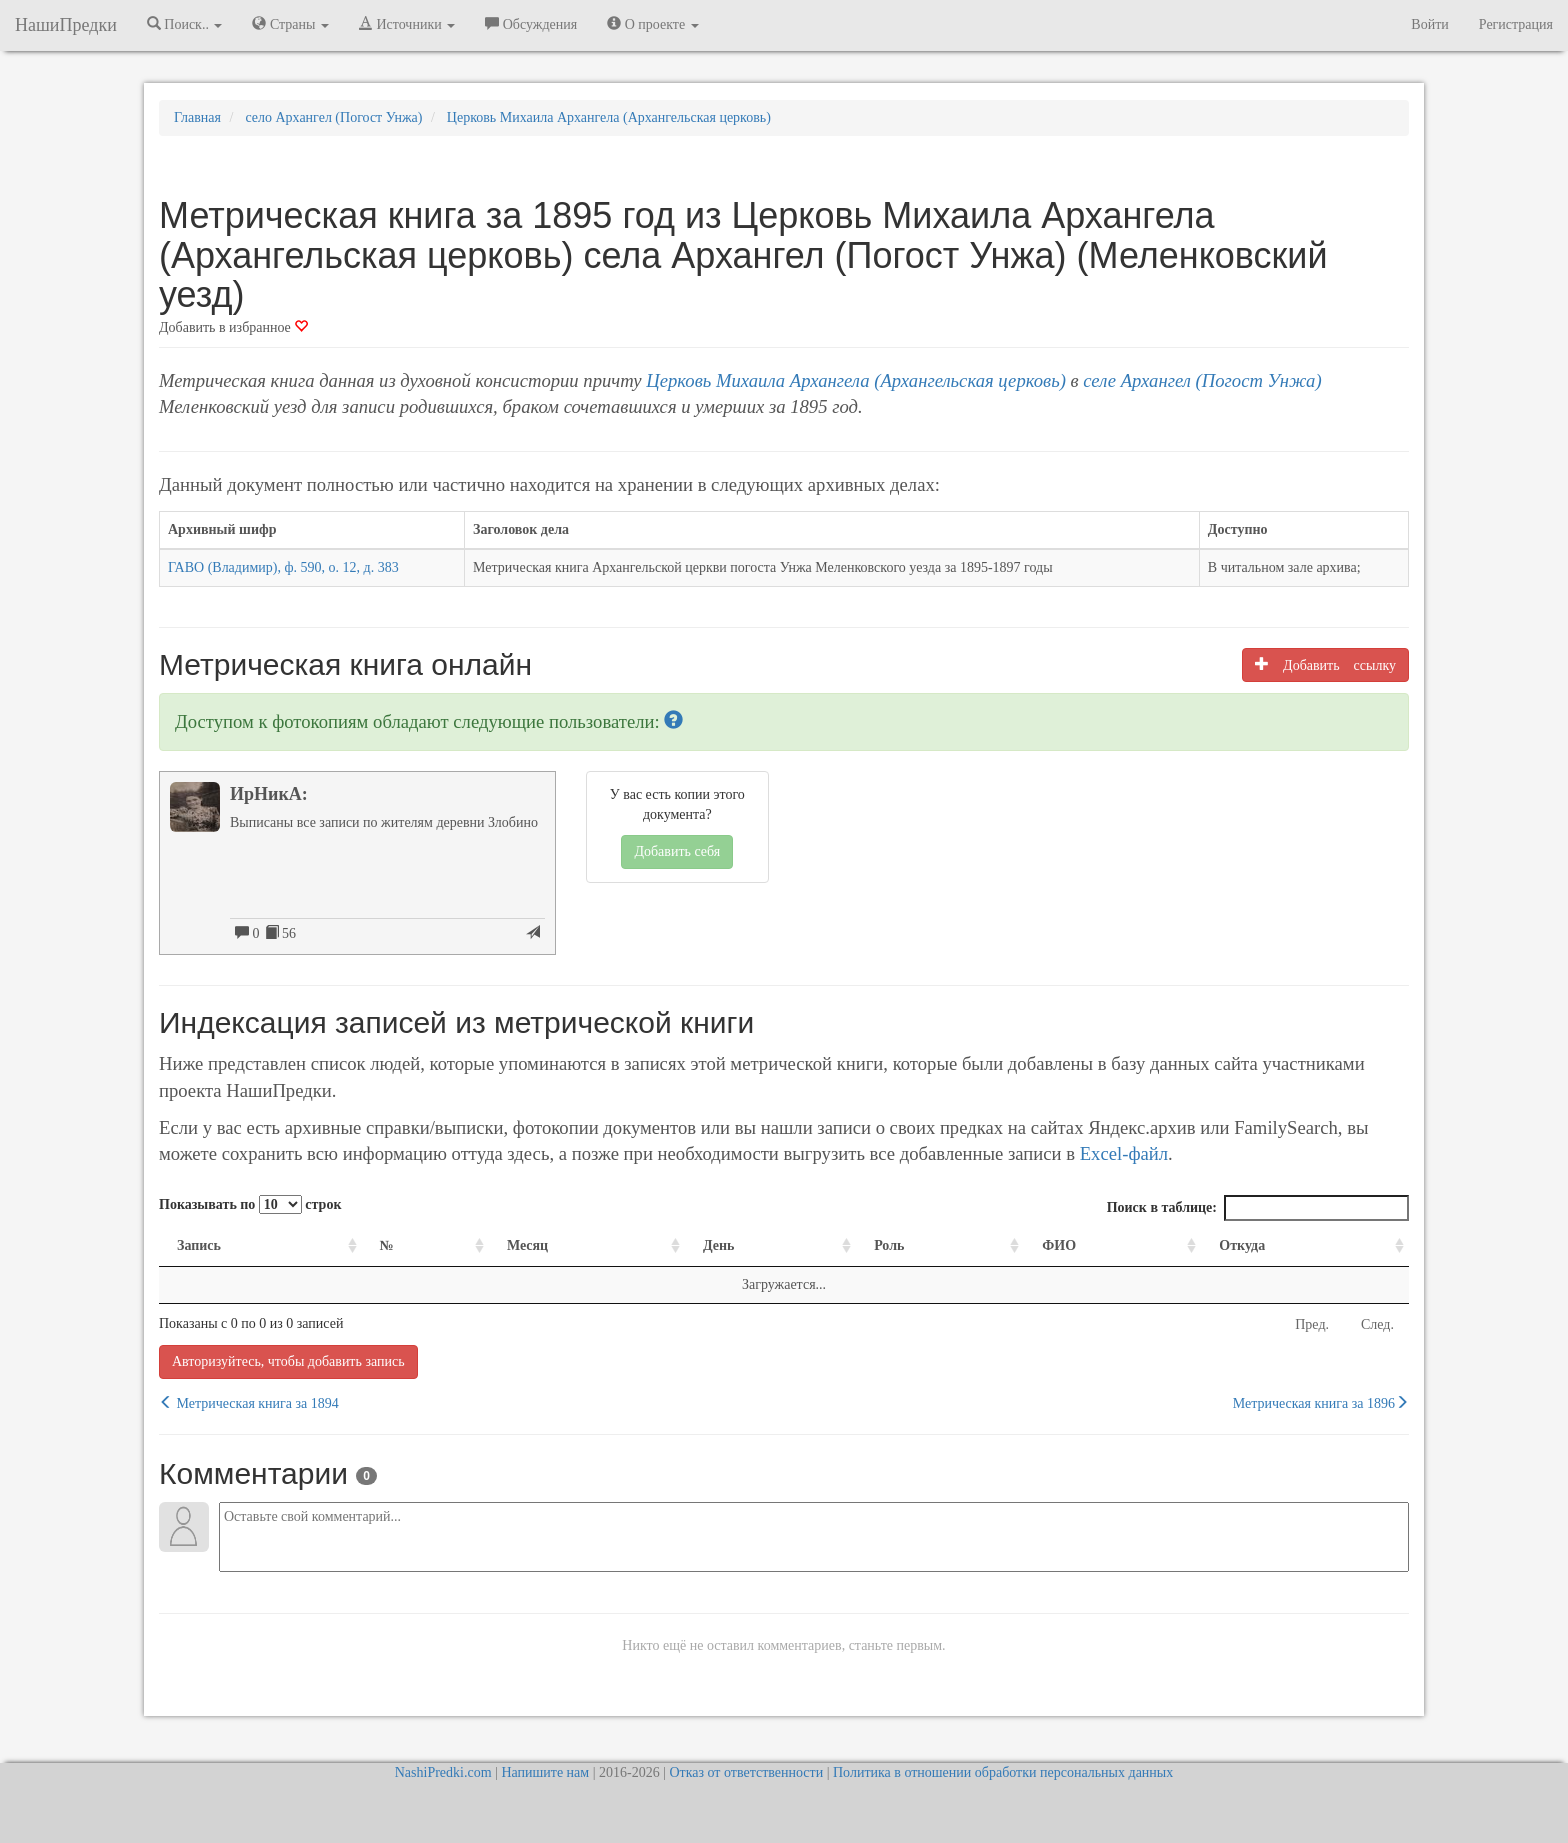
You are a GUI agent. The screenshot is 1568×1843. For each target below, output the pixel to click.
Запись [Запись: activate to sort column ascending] (199, 1245)
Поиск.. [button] (185, 24)
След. (1377, 1324)
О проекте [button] (652, 24)
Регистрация (1516, 24)
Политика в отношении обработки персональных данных (1003, 1772)
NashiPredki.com (443, 1772)
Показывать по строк (250, 1204)
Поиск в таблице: (1258, 1208)
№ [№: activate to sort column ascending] (387, 1245)
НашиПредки (66, 25)
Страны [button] (290, 24)
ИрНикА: (269, 794)
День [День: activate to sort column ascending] (719, 1245)
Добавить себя (677, 851)
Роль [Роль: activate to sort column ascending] (889, 1245)
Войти (1429, 24)
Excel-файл (1124, 1153)
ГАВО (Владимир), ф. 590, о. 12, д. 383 (283, 567)
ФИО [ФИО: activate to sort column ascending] (1059, 1245)
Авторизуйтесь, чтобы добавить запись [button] (288, 1361)
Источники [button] (407, 24)
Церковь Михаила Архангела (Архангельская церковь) (856, 380)
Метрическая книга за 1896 (1321, 1403)
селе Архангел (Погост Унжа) (1202, 380)
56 (281, 933)
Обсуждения (531, 24)
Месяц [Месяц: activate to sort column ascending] (527, 1245)
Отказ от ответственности (746, 1772)
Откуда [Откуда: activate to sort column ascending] (1242, 1245)
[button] (673, 721)
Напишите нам (545, 1772)
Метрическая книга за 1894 (249, 1403)
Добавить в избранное (233, 327)
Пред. (1312, 1324)
